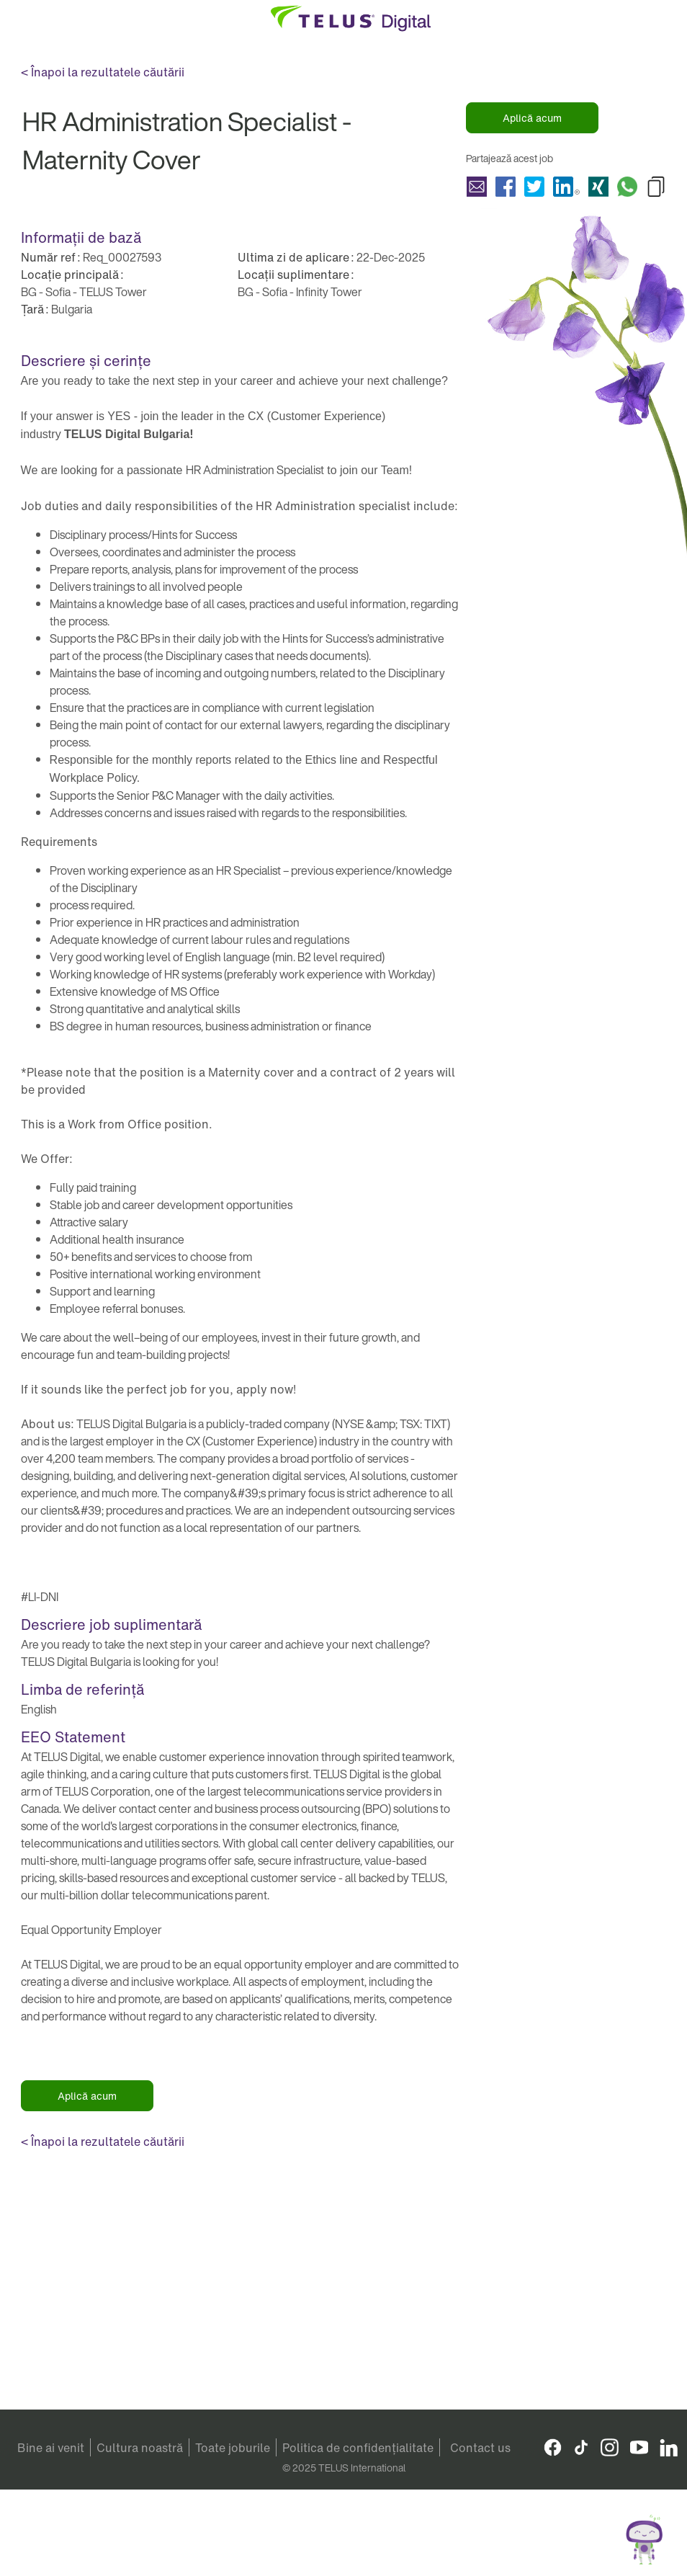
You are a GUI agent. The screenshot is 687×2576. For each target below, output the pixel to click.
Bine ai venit (50, 2447)
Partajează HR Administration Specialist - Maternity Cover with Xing (598, 187)
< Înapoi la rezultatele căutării (102, 72)
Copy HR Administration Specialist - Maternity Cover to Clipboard (656, 187)
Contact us (480, 2447)
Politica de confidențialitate (358, 2447)
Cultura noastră (139, 2447)
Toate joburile (232, 2447)
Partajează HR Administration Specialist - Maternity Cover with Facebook (505, 187)
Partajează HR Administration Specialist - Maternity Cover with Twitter (534, 187)
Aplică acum (532, 117)
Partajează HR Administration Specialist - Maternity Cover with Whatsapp (627, 187)
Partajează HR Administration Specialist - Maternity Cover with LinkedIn (566, 187)
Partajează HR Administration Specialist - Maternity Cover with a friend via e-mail (477, 187)
